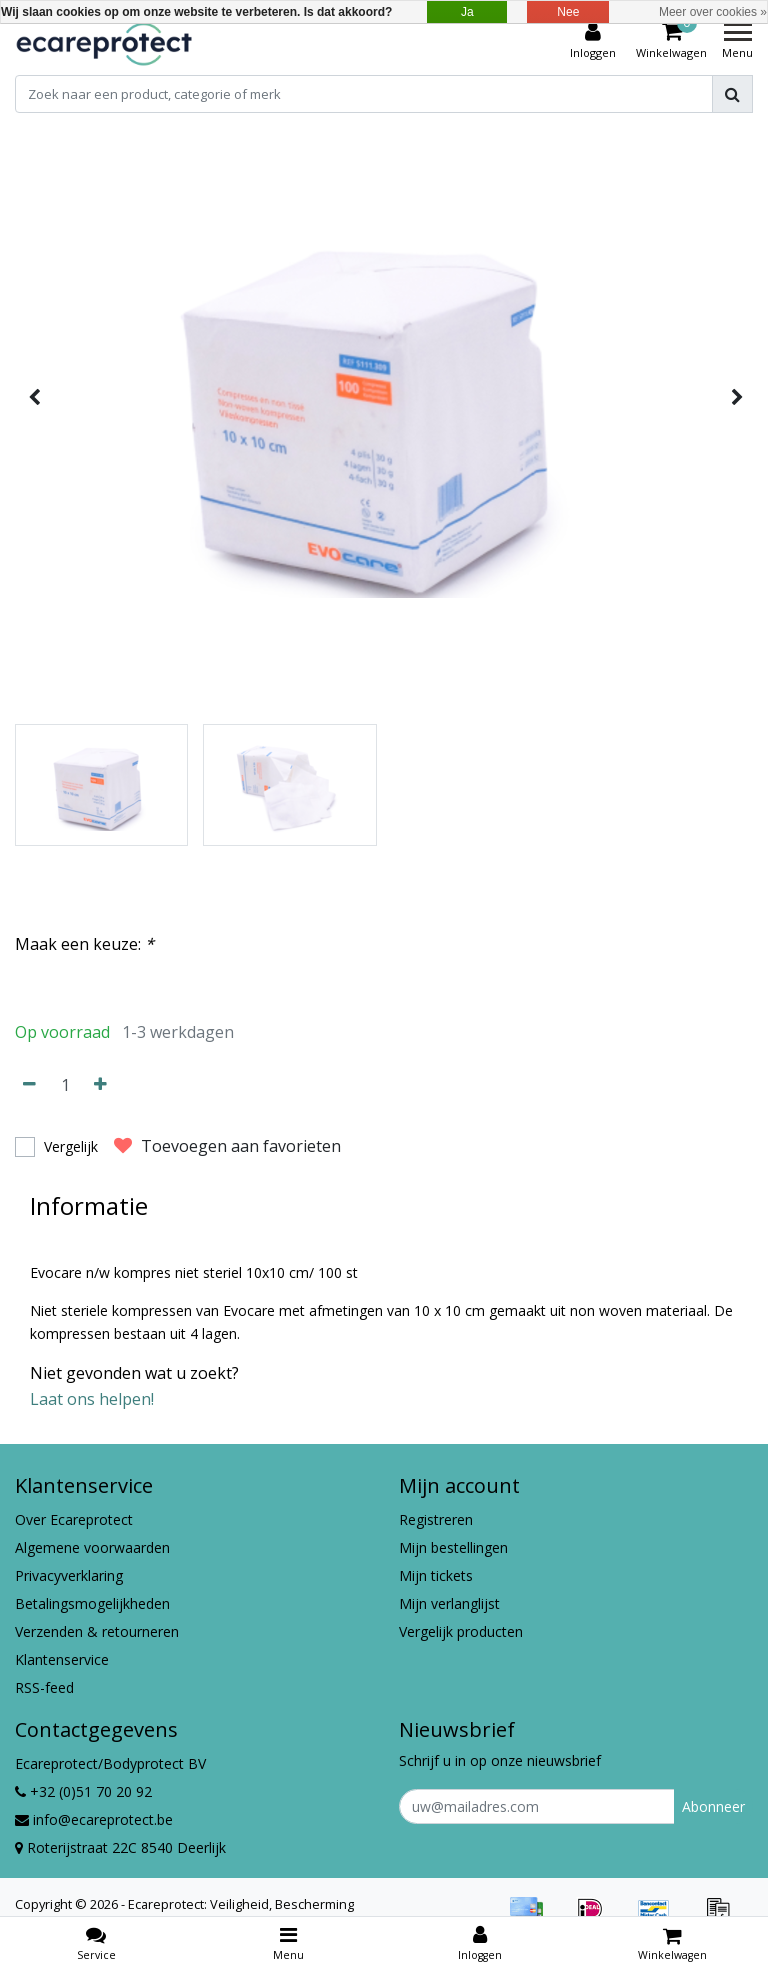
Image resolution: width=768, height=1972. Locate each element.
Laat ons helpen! (92, 1399)
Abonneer (713, 1806)
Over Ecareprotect (74, 1519)
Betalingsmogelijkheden (92, 1603)
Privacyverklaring (69, 1575)
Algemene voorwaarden (92, 1547)
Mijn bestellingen (453, 1547)
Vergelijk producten (461, 1631)
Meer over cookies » (713, 12)
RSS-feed (44, 1687)
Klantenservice (62, 1659)
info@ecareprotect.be (94, 1819)
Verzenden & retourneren (97, 1631)
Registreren (436, 1519)
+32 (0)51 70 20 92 (83, 1791)
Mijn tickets (436, 1575)
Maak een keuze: (84, 944)
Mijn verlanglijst (449, 1603)
